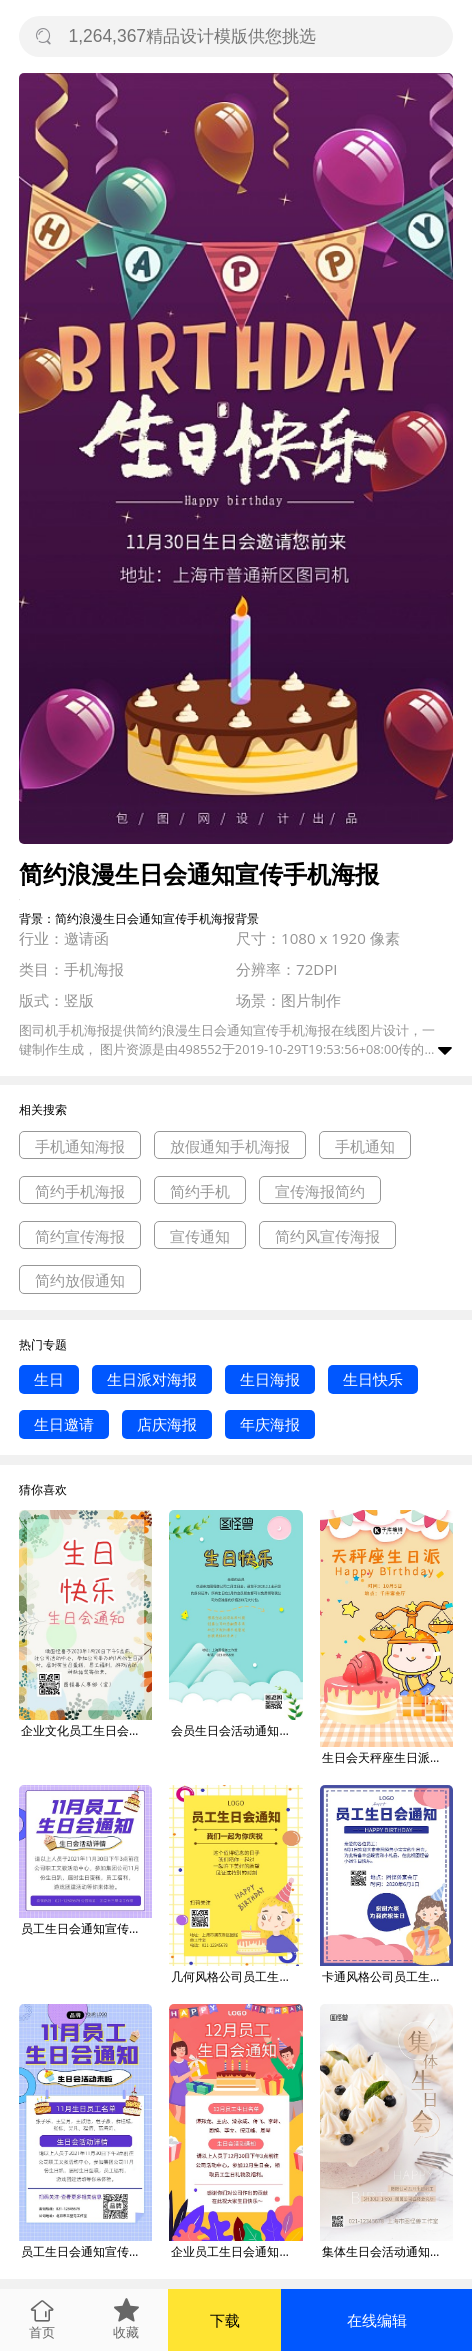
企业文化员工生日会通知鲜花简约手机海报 (86, 1730)
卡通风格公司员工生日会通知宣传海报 (387, 1976)
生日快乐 (373, 1379)
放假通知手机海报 (230, 1146)
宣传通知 (200, 1236)
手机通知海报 (80, 1146)
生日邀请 (64, 1424)
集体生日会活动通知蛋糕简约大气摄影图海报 (387, 2251)
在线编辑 (377, 2320)
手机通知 (365, 1146)
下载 (225, 2320)
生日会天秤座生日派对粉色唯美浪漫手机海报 (387, 1757)
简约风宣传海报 (327, 1236)
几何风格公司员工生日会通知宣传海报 (236, 1976)
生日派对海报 (152, 1379)
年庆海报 (270, 1424)
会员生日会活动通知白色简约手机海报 (236, 1730)
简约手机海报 (80, 1191)
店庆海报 (167, 1424)
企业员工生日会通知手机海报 (236, 2251)
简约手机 (200, 1191)
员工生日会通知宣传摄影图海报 (86, 1928)
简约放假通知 (80, 1280)
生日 (49, 1379)
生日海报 (270, 1379)
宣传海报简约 (320, 1191)
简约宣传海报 (80, 1236)
